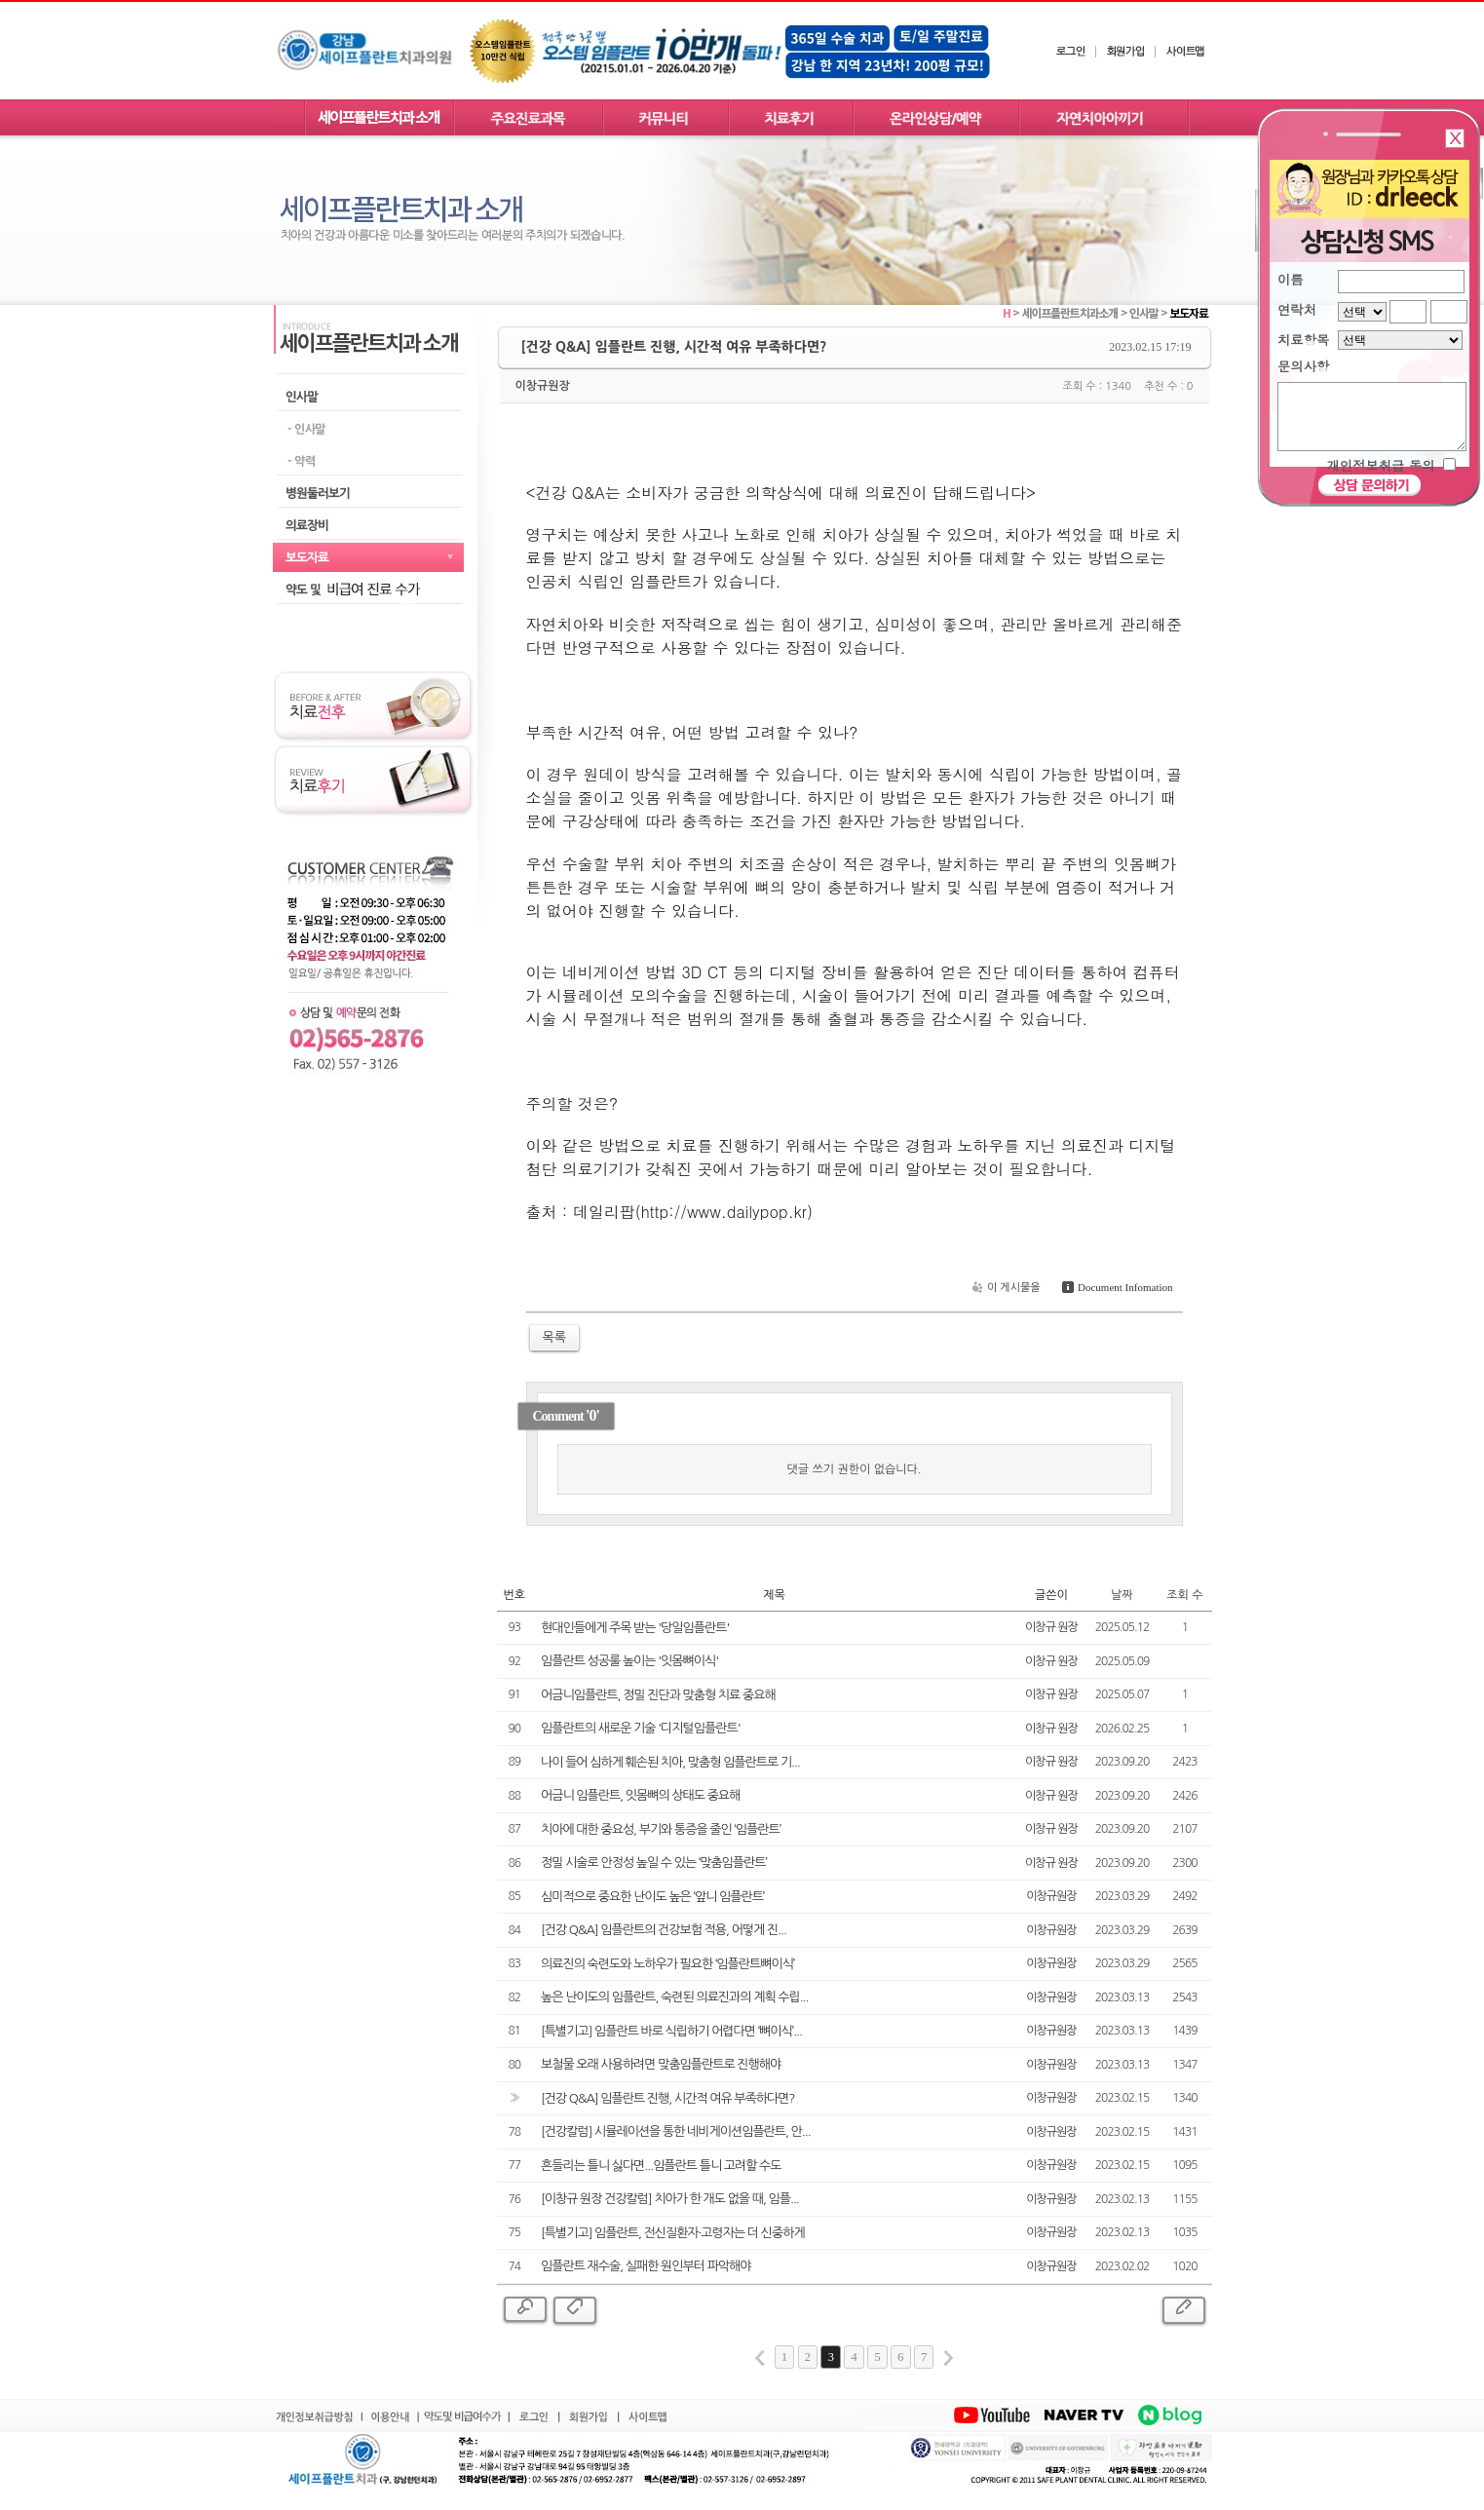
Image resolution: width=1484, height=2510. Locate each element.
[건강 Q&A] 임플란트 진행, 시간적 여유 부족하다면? (667, 2098)
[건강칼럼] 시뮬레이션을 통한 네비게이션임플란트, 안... (676, 2131)
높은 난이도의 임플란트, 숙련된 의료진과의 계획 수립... (674, 1997)
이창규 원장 (1051, 1627)
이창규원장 (542, 386)
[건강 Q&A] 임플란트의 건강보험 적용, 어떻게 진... (663, 1929)
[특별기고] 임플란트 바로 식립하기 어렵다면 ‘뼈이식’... (671, 2031)
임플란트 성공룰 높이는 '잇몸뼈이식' (629, 1660)
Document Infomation (1115, 1287)
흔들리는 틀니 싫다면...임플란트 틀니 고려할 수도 (660, 2165)
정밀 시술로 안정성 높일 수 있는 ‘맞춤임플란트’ (654, 1862)
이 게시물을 (1004, 1287)
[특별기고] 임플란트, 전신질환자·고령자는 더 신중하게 (673, 2232)
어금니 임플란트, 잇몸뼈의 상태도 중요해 (640, 1795)
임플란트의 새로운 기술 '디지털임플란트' (641, 1728)
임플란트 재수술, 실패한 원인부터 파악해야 (645, 2266)
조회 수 (1184, 1595)
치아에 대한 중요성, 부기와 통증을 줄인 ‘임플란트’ (660, 1829)
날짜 (1122, 1595)
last (948, 2358)
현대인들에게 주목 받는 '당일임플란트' (635, 1627)
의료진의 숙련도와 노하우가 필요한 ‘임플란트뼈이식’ (667, 1964)
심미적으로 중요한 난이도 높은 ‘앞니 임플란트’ (652, 1896)
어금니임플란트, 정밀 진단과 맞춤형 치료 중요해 (658, 1695)
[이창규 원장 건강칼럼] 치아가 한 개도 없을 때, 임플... (670, 2198)
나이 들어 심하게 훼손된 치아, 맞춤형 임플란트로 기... (670, 1762)
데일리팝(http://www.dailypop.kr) (693, 1211)
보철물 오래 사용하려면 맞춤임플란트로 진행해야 (660, 2064)
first (760, 2358)
